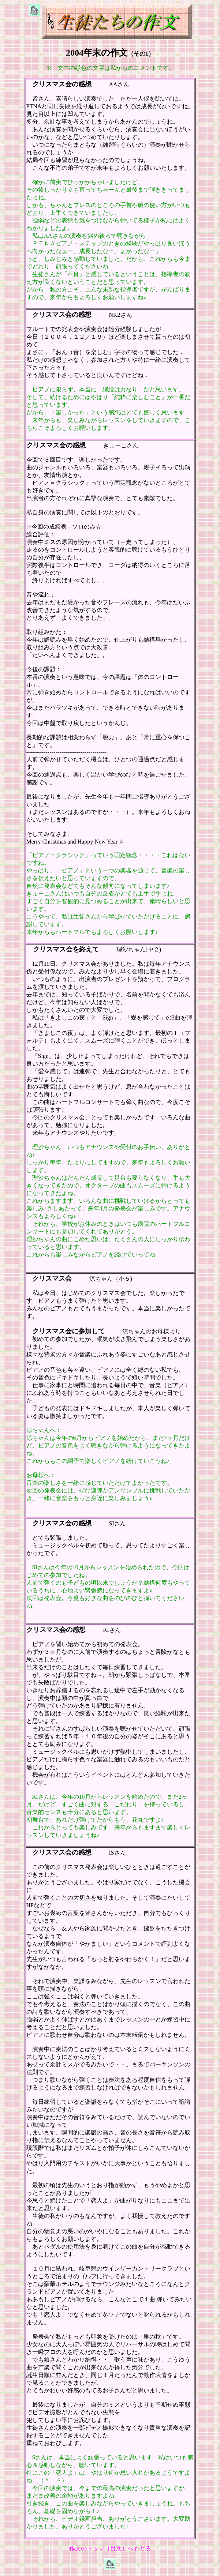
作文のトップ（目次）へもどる (110, 2548)
